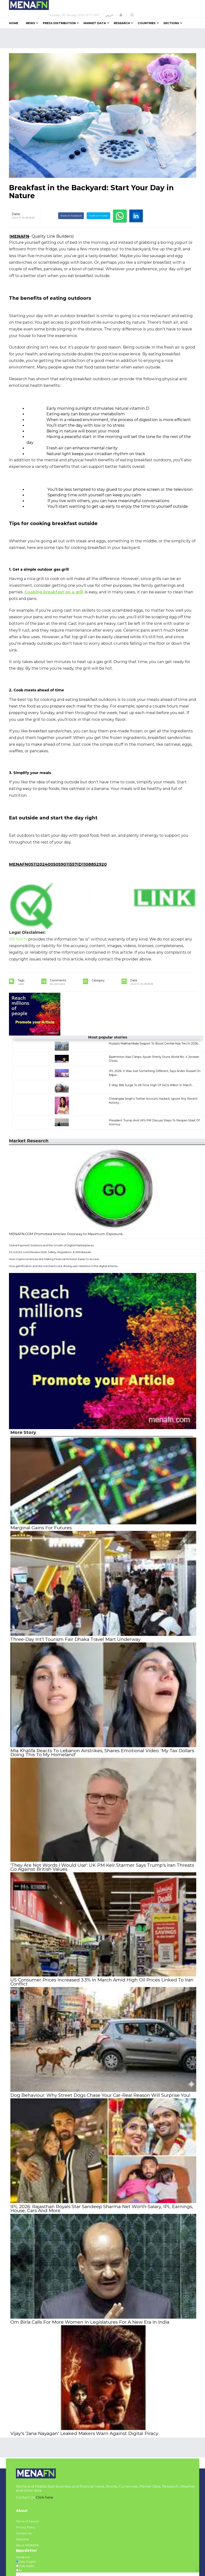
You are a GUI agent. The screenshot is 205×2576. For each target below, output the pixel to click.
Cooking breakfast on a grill (54, 592)
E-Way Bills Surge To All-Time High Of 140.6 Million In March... (151, 1085)
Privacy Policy (25, 2527)
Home (13, 23)
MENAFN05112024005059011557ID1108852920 (58, 864)
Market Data (94, 23)
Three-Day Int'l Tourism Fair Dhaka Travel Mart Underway (75, 1639)
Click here (44, 2497)
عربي (109, 15)
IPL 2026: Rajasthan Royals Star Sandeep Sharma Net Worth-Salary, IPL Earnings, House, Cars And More (101, 2208)
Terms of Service (27, 2521)
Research (122, 23)
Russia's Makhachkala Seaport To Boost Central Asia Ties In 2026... (154, 1043)
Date (16, 214)
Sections (171, 23)
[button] (121, 15)
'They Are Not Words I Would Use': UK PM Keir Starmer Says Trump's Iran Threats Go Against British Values (102, 1867)
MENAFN (19, 236)
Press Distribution (59, 23)
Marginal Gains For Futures (41, 1528)
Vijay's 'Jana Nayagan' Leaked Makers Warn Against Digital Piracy (84, 2433)
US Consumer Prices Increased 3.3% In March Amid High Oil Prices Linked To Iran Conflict (101, 1982)
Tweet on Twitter (98, 215)
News (30, 23)
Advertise (22, 2539)
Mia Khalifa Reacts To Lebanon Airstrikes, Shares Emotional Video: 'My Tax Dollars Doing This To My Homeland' (102, 1752)
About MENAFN (27, 2545)
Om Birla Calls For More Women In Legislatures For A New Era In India (89, 2322)
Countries (147, 23)
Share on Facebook (71, 215)
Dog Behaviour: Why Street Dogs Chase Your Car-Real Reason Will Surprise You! (100, 2095)
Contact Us (23, 2533)
